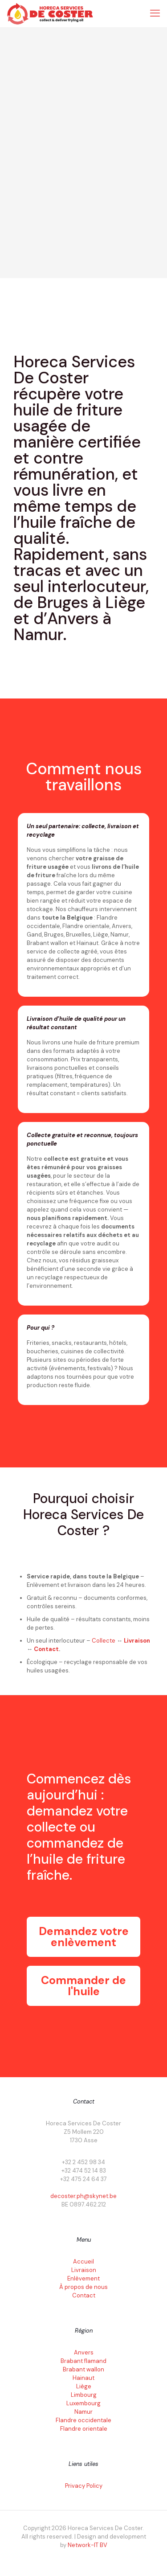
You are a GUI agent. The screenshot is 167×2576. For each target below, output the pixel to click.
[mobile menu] (155, 13)
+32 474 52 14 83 (83, 2170)
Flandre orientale (83, 2428)
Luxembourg (83, 2403)
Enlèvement (83, 2278)
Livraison (137, 1640)
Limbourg (84, 2395)
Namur (83, 2412)
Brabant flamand (83, 2361)
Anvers (84, 2352)
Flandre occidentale (83, 2420)
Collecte (104, 1640)
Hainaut (83, 2378)
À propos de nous (83, 2287)
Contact (46, 1649)
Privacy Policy (83, 2486)
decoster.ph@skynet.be (83, 2196)
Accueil (83, 2261)
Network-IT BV (87, 2545)
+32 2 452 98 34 (83, 2162)
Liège (83, 2386)
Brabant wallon (83, 2369)
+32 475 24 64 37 (83, 2179)
